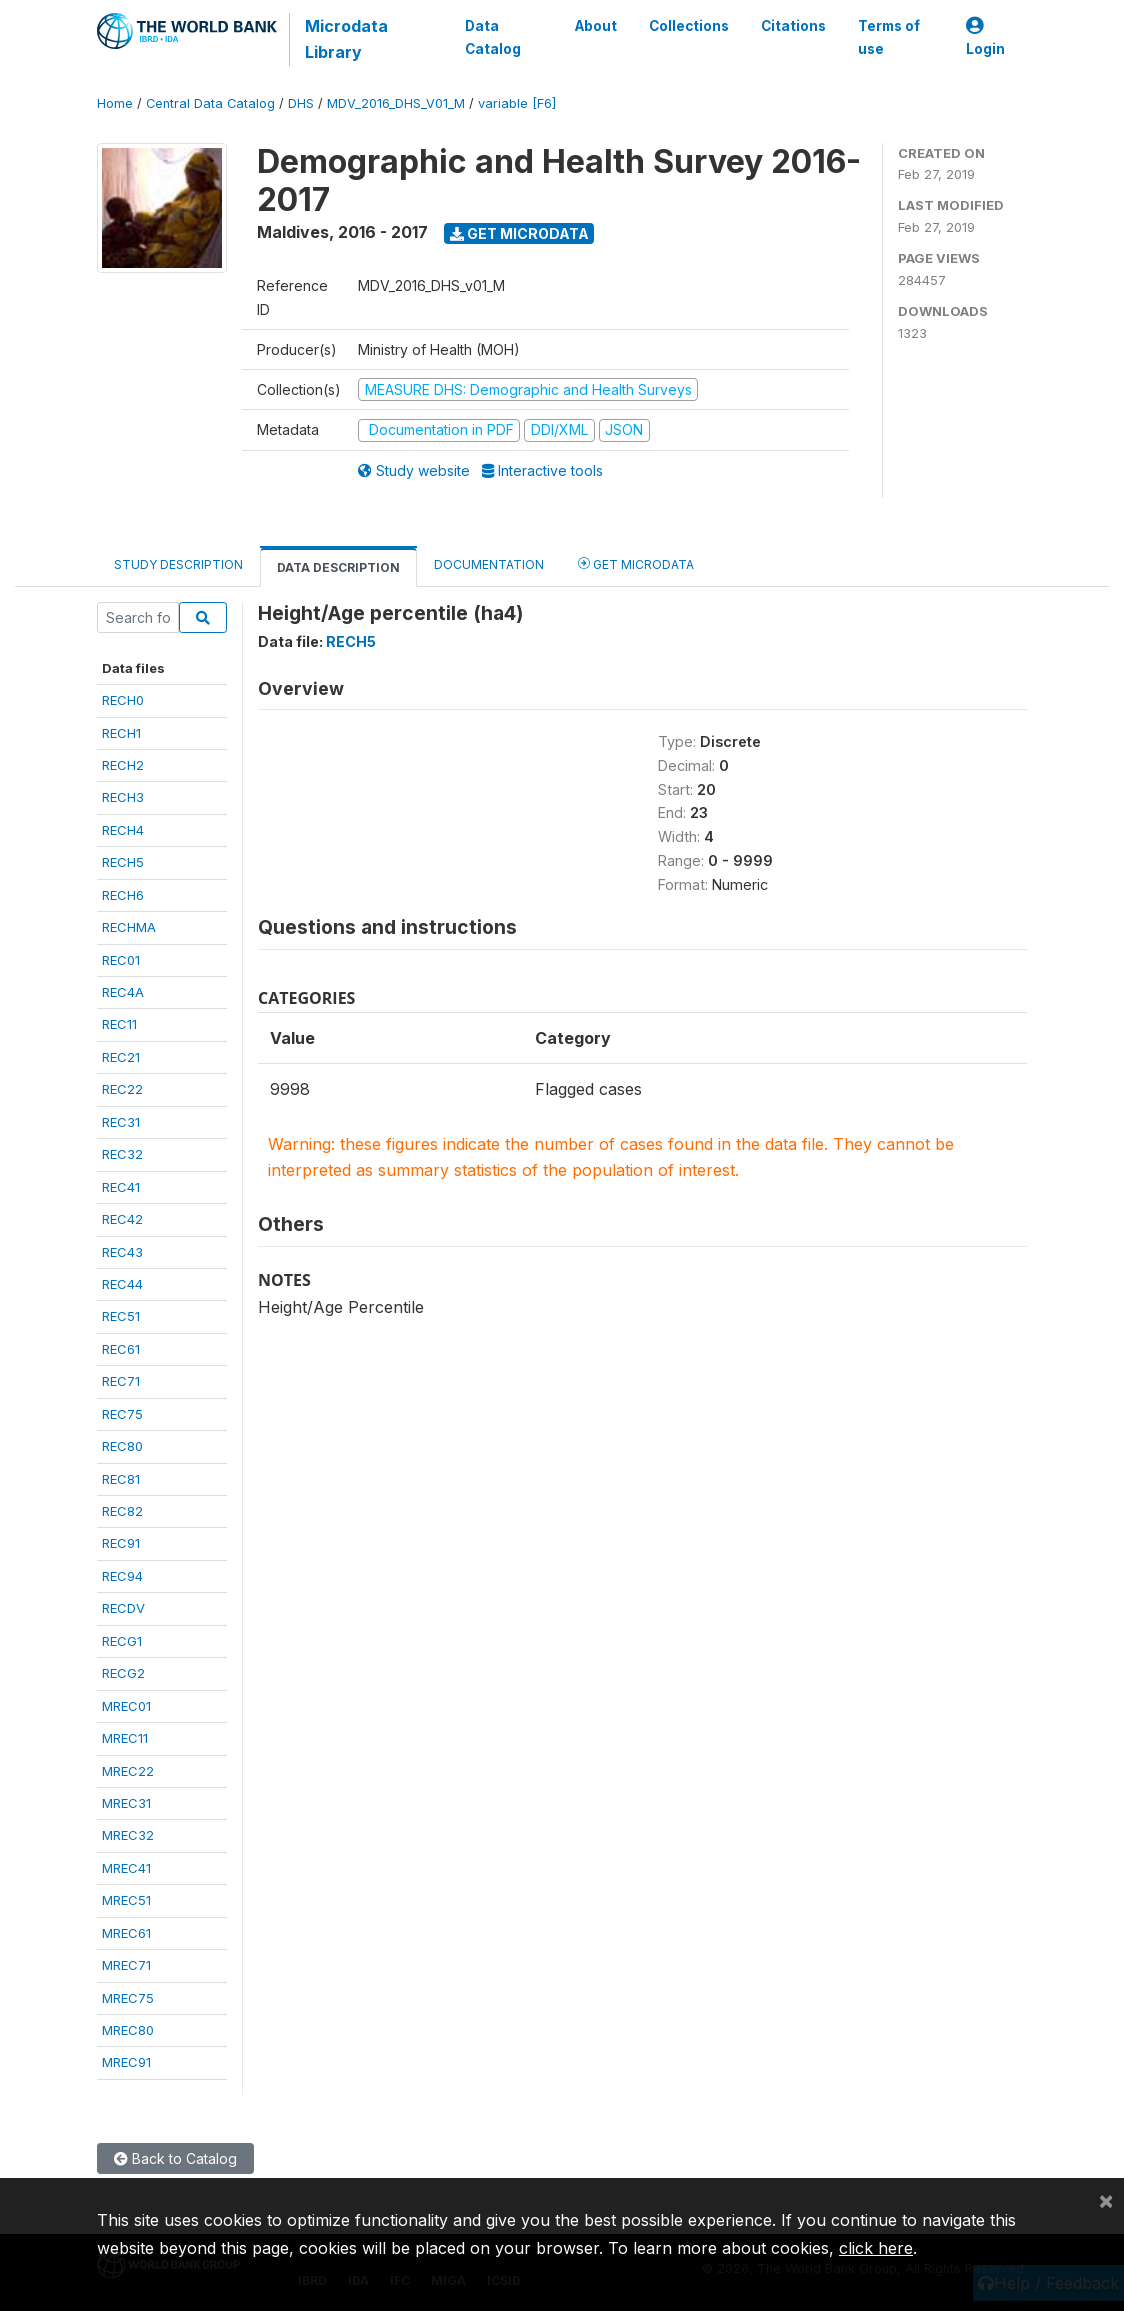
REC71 (121, 1381)
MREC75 (128, 1998)
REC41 (121, 1187)
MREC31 (126, 1803)
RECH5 (123, 862)
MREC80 (128, 2030)
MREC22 (128, 1771)
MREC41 (126, 1868)
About (596, 26)
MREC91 (126, 2062)
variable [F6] (517, 103)
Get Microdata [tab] (636, 563)
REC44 (122, 1284)
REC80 (122, 1446)
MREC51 (126, 1900)
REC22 (122, 1089)
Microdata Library (346, 39)
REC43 (122, 1252)
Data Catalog (493, 37)
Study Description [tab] (178, 564)
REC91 (121, 1543)
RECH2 (123, 765)
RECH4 (123, 830)
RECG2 (123, 1673)
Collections (689, 26)
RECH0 (123, 700)
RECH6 (123, 895)
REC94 (122, 1576)
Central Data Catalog (210, 103)
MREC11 (125, 1738)
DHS (301, 103)
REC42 (122, 1219)
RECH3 (123, 797)
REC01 (121, 960)
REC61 (121, 1349)
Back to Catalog (175, 2158)
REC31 (121, 1122)
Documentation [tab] (489, 564)
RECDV (123, 1608)
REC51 (121, 1316)
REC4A (123, 992)
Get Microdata (519, 233)
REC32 (122, 1154)
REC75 (122, 1414)
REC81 (121, 1479)
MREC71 (126, 1965)
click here (876, 2248)
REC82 (122, 1511)
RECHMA (129, 927)
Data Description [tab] (338, 567)
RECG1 (122, 1641)
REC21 (121, 1057)
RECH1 (121, 733)
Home (115, 103)
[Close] (1106, 2200)
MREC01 (126, 1706)
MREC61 (126, 1933)
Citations (793, 26)
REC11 (119, 1024)
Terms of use (889, 37)
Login (985, 37)
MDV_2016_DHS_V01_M (396, 103)
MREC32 (128, 1835)
